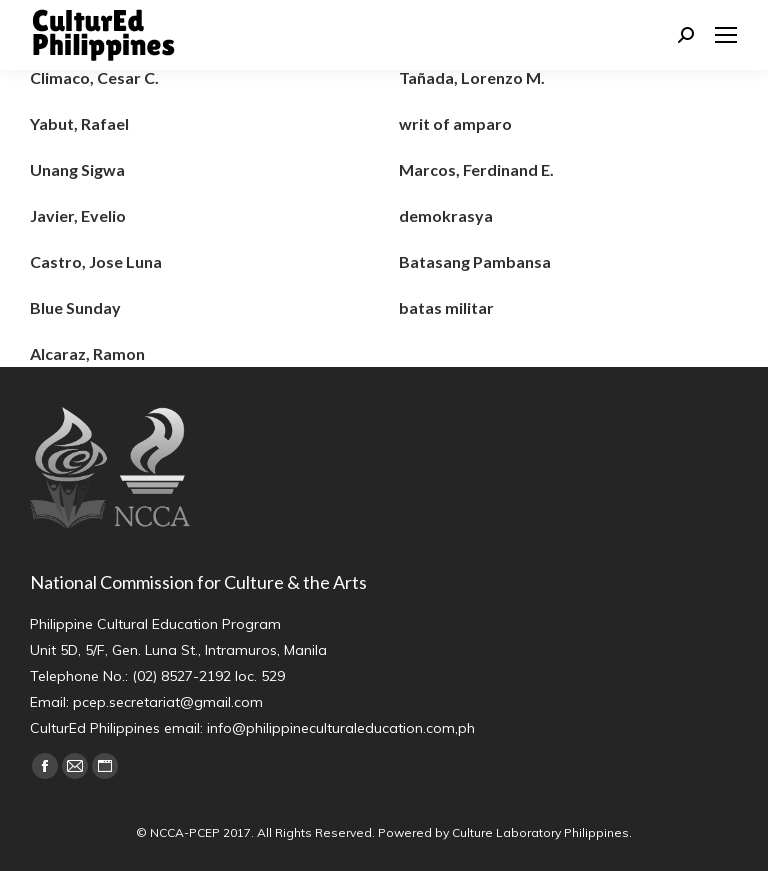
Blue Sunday (75, 307)
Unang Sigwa (77, 169)
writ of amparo (455, 123)
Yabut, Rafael (79, 123)
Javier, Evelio (78, 215)
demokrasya (446, 215)
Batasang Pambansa (475, 261)
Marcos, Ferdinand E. (476, 169)
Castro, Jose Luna (96, 261)
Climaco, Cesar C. (94, 77)
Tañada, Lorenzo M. (472, 77)
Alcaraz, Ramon (87, 353)
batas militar (446, 307)
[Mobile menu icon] (726, 35)
